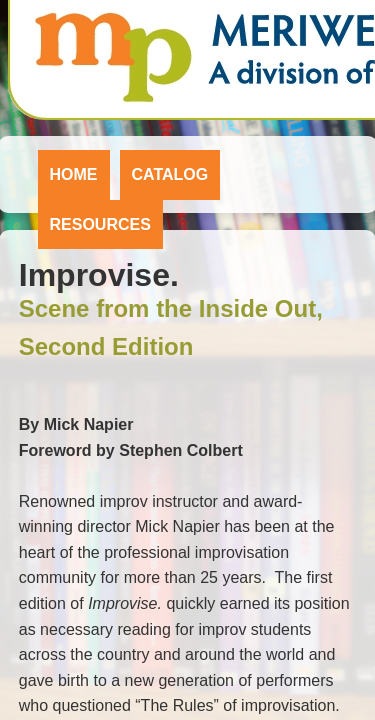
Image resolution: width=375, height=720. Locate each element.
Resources (100, 224)
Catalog (170, 174)
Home (74, 174)
